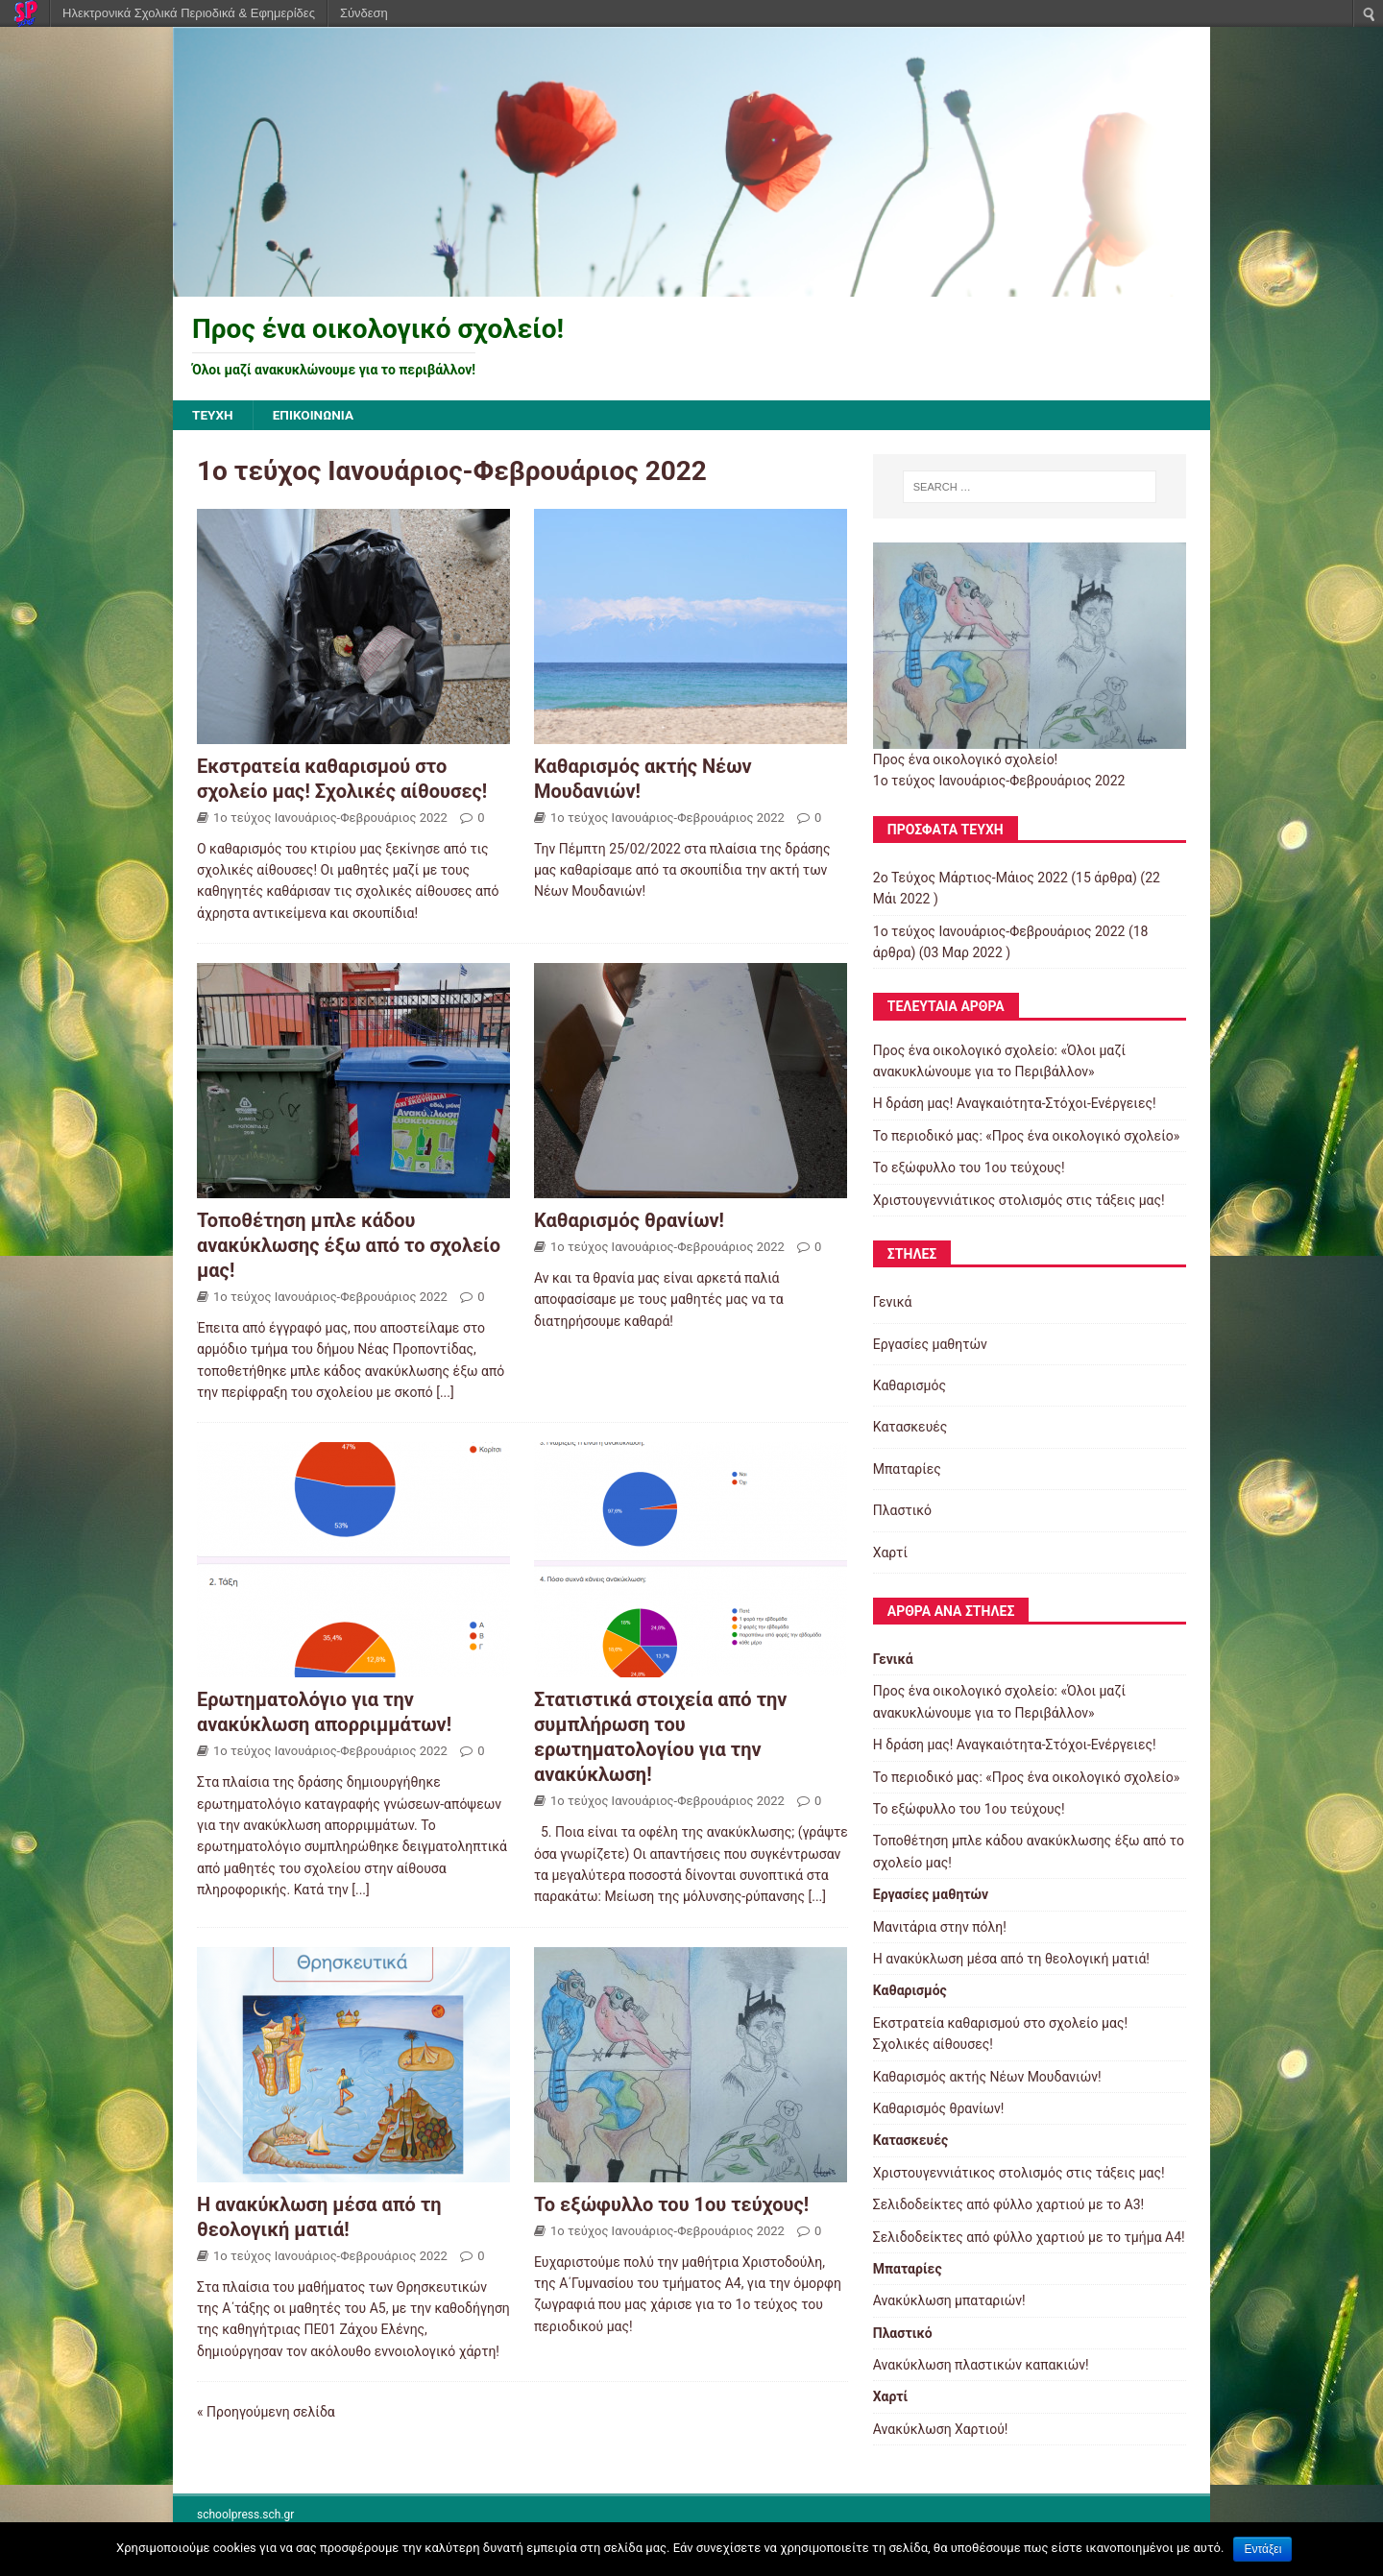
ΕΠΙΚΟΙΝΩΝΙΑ (315, 415)
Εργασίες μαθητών (930, 1344)
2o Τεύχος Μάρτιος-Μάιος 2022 (970, 878)
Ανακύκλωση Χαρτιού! (940, 2430)
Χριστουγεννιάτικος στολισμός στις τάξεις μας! (1019, 1200)
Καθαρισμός (909, 1386)
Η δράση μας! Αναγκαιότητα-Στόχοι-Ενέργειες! (1014, 1104)
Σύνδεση (364, 13)
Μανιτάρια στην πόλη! (940, 1927)
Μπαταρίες (907, 1469)
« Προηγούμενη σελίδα (266, 2412)
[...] (445, 1393)
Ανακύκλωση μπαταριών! (949, 2301)
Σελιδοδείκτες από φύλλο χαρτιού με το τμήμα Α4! (1029, 2237)
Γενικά (892, 1303)
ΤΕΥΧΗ (213, 415)
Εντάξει (1262, 2549)
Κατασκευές (910, 1427)
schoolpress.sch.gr (245, 2515)
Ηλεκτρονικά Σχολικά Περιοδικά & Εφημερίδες (188, 13)
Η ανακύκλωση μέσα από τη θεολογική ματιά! (1011, 1959)
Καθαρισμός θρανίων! (629, 1221)
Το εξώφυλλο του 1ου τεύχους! (671, 2205)
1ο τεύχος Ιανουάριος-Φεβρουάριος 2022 (330, 817)
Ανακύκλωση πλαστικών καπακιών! (981, 2365)
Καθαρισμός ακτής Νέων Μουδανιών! (987, 2076)
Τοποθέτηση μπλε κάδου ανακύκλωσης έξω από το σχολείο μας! (348, 1246)
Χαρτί (890, 1552)
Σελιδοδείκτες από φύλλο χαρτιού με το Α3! (1008, 2205)
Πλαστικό (902, 1511)
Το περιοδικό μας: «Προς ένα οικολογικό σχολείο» (1026, 1136)
